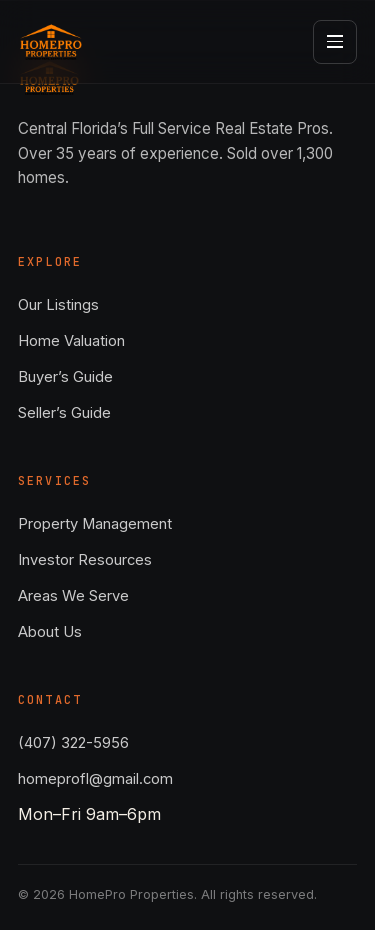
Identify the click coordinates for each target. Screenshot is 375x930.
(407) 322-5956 (73, 743)
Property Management (95, 524)
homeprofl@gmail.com (95, 779)
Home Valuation (71, 341)
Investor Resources (85, 560)
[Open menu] (335, 42)
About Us (50, 632)
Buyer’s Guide (65, 377)
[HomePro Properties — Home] (51, 42)
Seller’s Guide (64, 413)
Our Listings (58, 305)
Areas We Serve (73, 596)
